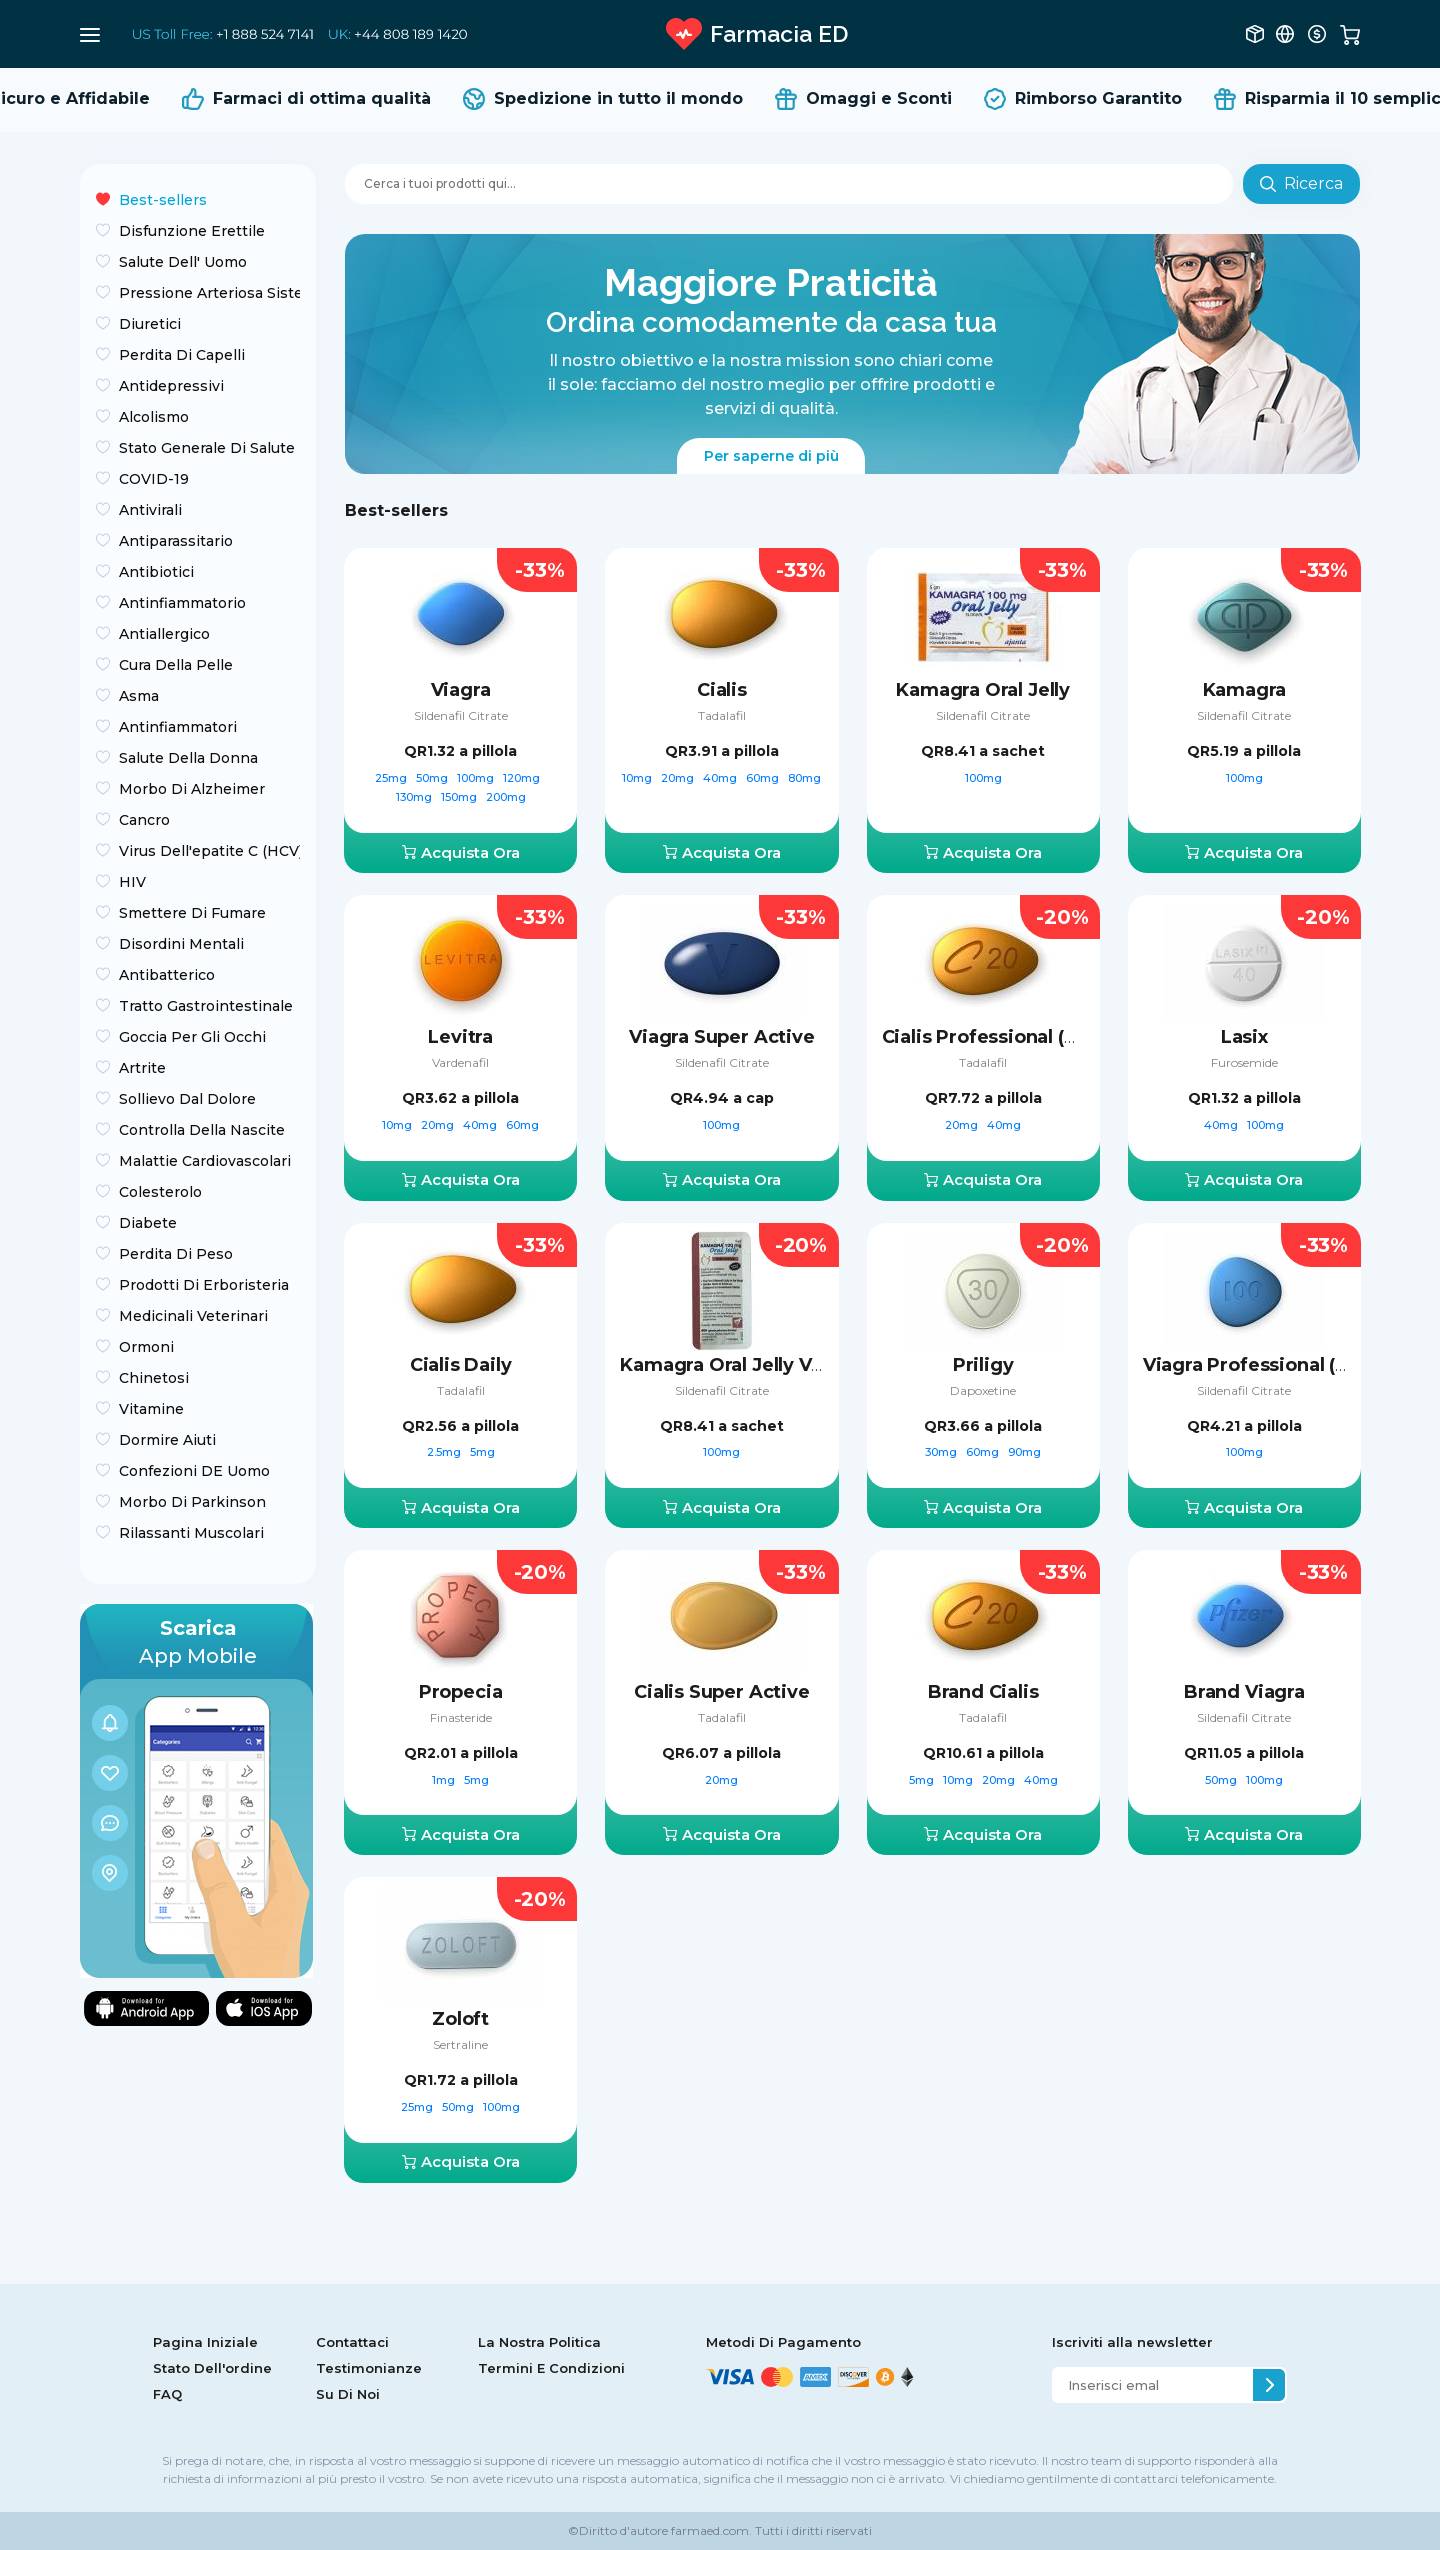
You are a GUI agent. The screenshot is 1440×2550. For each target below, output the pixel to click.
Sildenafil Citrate (461, 715)
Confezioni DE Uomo (194, 1471)
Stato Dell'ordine (212, 2368)
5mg (482, 1452)
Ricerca (1301, 183)
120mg (523, 778)
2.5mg (445, 1452)
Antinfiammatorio (182, 603)
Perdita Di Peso (176, 1254)
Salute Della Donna (188, 758)
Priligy (983, 1365)
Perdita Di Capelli (182, 355)
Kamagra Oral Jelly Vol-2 (733, 1365)
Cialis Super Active (722, 1692)
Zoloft (460, 2019)
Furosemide (1244, 1062)
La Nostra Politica (539, 2342)
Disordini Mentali (181, 944)
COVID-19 (154, 479)
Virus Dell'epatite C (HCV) (209, 851)
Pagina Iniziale (205, 2342)
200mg (506, 797)
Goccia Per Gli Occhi (192, 1037)
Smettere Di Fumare (192, 913)
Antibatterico (167, 975)
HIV (132, 882)
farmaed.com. (710, 2530)
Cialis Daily (461, 1365)
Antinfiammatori (178, 727)
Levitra (460, 1037)
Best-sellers (163, 200)
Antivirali (150, 510)
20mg (679, 778)
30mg (942, 1452)
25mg (392, 778)
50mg (433, 778)
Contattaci (352, 2342)
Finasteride (461, 1717)
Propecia (461, 1692)
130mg (415, 797)
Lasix (1244, 1037)
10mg (638, 778)
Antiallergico (164, 634)
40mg (721, 778)
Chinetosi (154, 1378)
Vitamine (151, 1409)
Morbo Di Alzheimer (192, 789)
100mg (477, 778)
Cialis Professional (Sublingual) (1025, 1037)
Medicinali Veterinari (193, 1316)
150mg (460, 797)
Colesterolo (160, 1192)
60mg (764, 778)
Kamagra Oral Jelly (983, 690)
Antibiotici (156, 572)
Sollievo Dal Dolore (187, 1099)
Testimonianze (369, 2368)
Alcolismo (154, 417)
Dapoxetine (983, 1390)
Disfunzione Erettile (192, 231)
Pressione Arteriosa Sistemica (209, 293)
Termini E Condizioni (551, 2368)
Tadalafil (722, 715)
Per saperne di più (771, 456)
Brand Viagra (1244, 1692)
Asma (139, 696)
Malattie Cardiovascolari (205, 1161)
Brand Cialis (983, 1692)
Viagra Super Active (722, 1037)
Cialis (722, 690)
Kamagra (1245, 690)
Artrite (142, 1068)
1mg (445, 1780)
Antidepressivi (171, 386)
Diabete (148, 1223)
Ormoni (146, 1347)
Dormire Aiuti (167, 1440)
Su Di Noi (348, 2394)
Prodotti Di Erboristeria (204, 1285)
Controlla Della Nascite (202, 1130)
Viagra (461, 690)
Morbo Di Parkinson (192, 1502)
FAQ (167, 2394)
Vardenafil (460, 1062)
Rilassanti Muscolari (191, 1533)
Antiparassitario (176, 541)
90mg (1024, 1452)
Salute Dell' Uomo (183, 262)
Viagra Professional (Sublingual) (1291, 1365)
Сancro (144, 820)
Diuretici (150, 324)
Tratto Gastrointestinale (206, 1006)
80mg (804, 778)
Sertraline (460, 2044)
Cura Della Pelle (176, 665)
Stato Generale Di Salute (207, 448)
